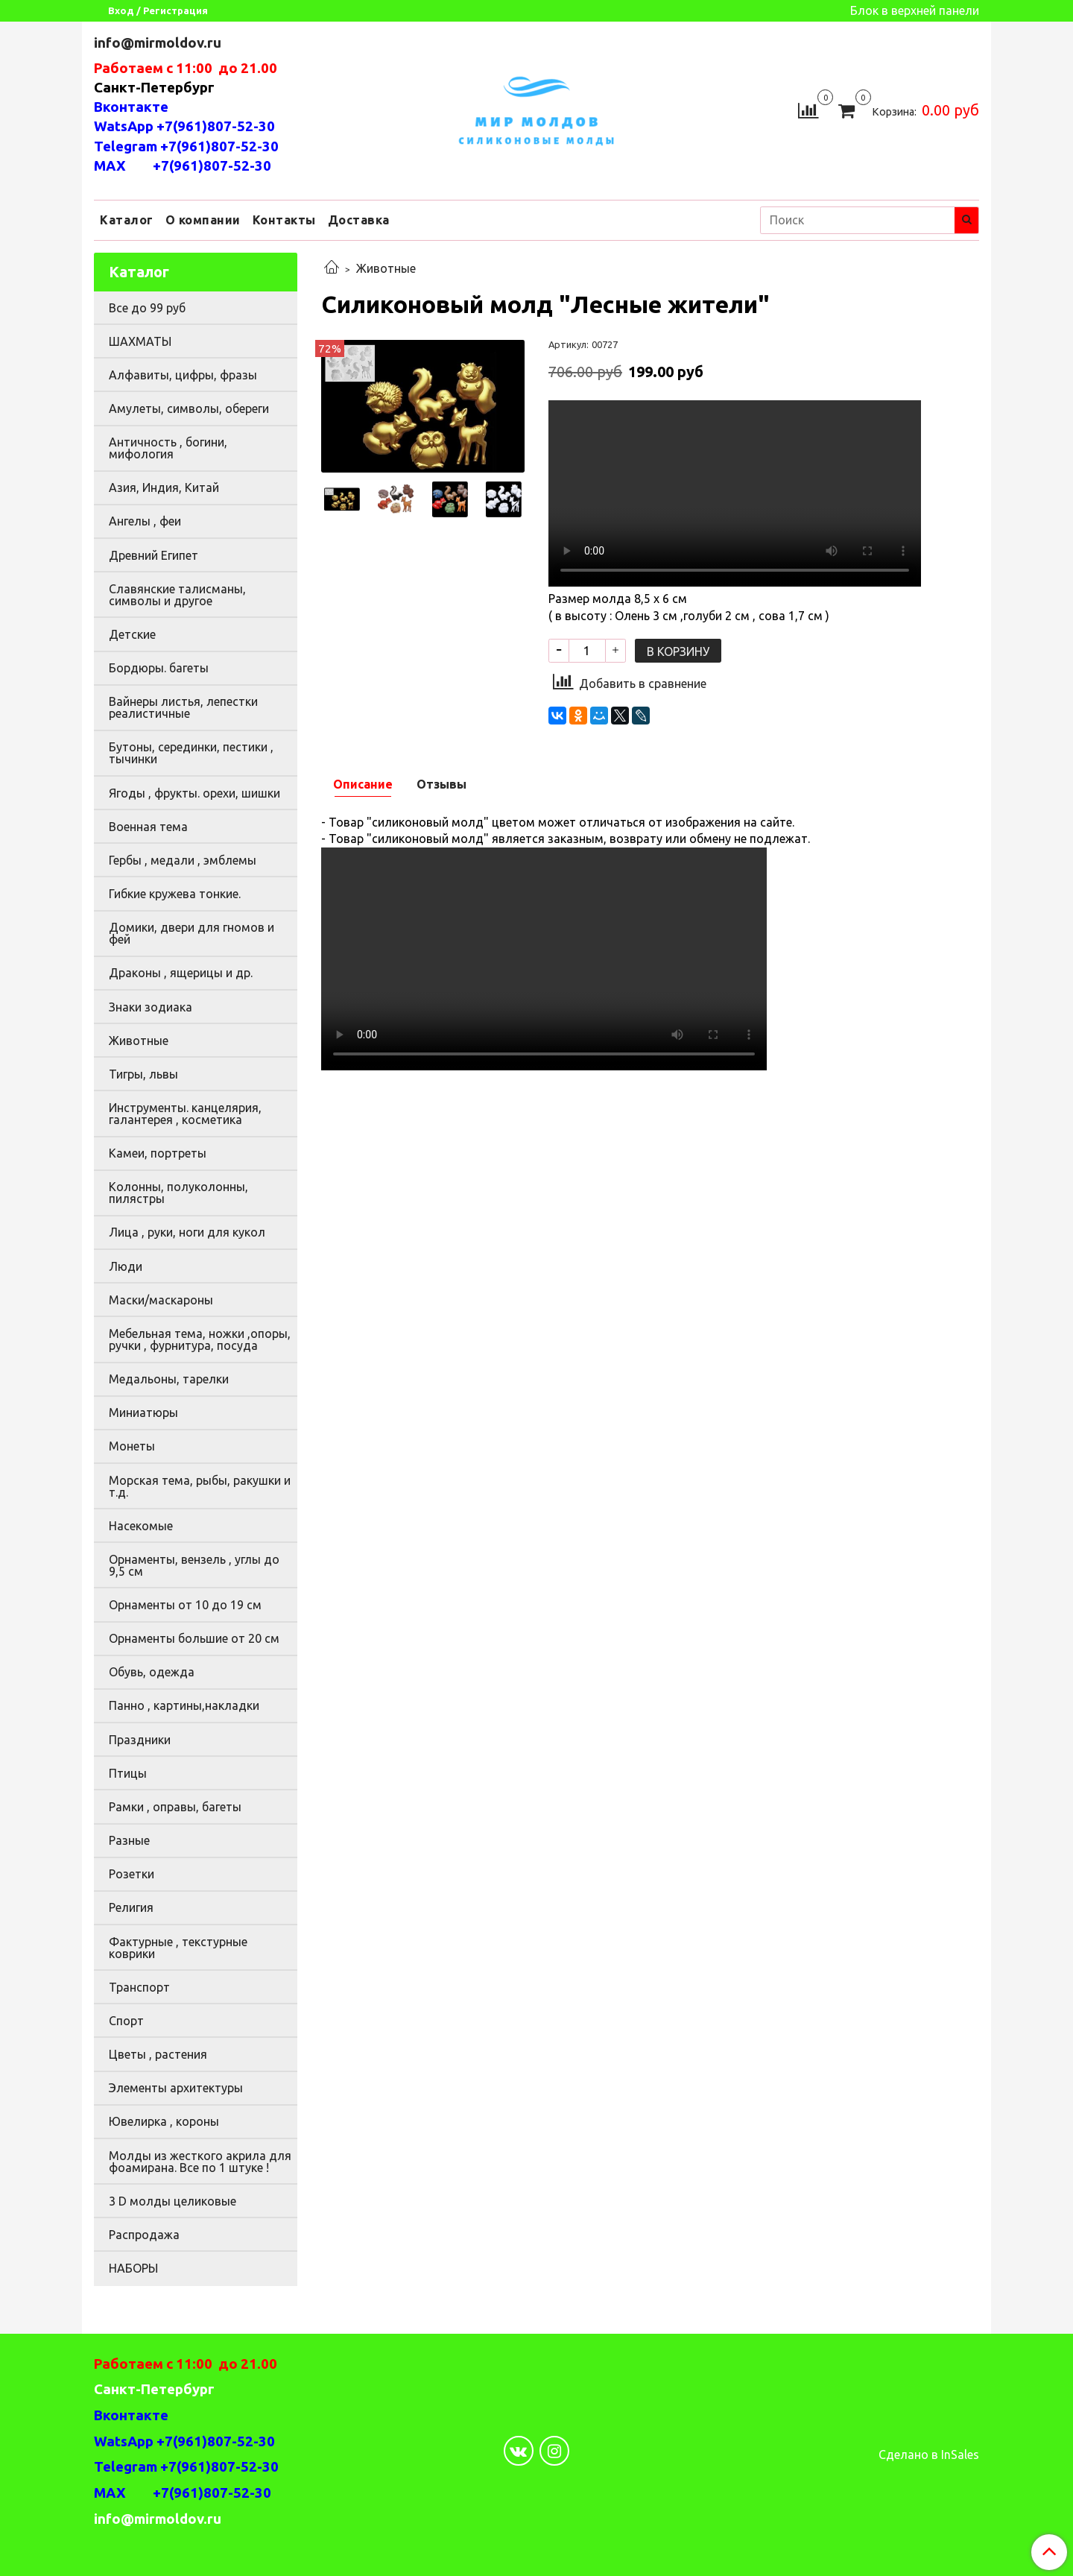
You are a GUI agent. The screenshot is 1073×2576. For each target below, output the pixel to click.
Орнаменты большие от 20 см (194, 1638)
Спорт (126, 2020)
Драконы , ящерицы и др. (181, 972)
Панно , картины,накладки (184, 1705)
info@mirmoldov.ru (159, 43)
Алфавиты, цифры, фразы (183, 375)
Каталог (126, 220)
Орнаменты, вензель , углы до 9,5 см (194, 1565)
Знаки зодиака (150, 1007)
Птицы (128, 1773)
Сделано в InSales (929, 2454)
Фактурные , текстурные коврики (178, 1947)
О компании (203, 220)
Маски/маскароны (161, 1300)
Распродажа (144, 2234)
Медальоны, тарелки (169, 1379)
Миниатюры (143, 1412)
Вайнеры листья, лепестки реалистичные (183, 707)
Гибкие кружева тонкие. (175, 893)
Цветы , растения (158, 2054)
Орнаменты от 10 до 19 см (185, 1604)
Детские (132, 634)
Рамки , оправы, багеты (175, 1806)
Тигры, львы (143, 1074)
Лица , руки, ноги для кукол (187, 1232)
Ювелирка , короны (164, 2121)
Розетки (131, 1874)
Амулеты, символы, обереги (189, 408)
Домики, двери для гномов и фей (191, 933)
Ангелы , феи (145, 521)
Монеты (132, 1446)
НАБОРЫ (133, 2268)
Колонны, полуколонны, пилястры (178, 1192)
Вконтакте (131, 107)
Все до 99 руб (147, 308)
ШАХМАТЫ (140, 341)
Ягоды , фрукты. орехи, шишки (194, 793)
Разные (129, 1840)
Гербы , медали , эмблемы (182, 860)
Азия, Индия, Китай (164, 487)
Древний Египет (153, 555)
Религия (131, 1907)
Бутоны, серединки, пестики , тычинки (191, 752)
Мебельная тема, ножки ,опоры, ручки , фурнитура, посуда (200, 1339)
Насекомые (141, 1525)
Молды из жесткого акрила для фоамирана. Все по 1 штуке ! (200, 2161)
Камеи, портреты (157, 1153)
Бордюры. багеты (159, 668)
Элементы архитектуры (176, 2087)
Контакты (284, 220)
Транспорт (139, 1987)
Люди (125, 1266)
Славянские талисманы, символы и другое (177, 594)
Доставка (359, 220)
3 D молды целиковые (172, 2201)
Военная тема (148, 826)
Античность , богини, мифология (168, 448)
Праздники (140, 1739)
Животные (386, 268)
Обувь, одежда (151, 1672)
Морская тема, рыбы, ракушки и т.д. (200, 1486)
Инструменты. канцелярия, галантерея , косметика (185, 1113)
